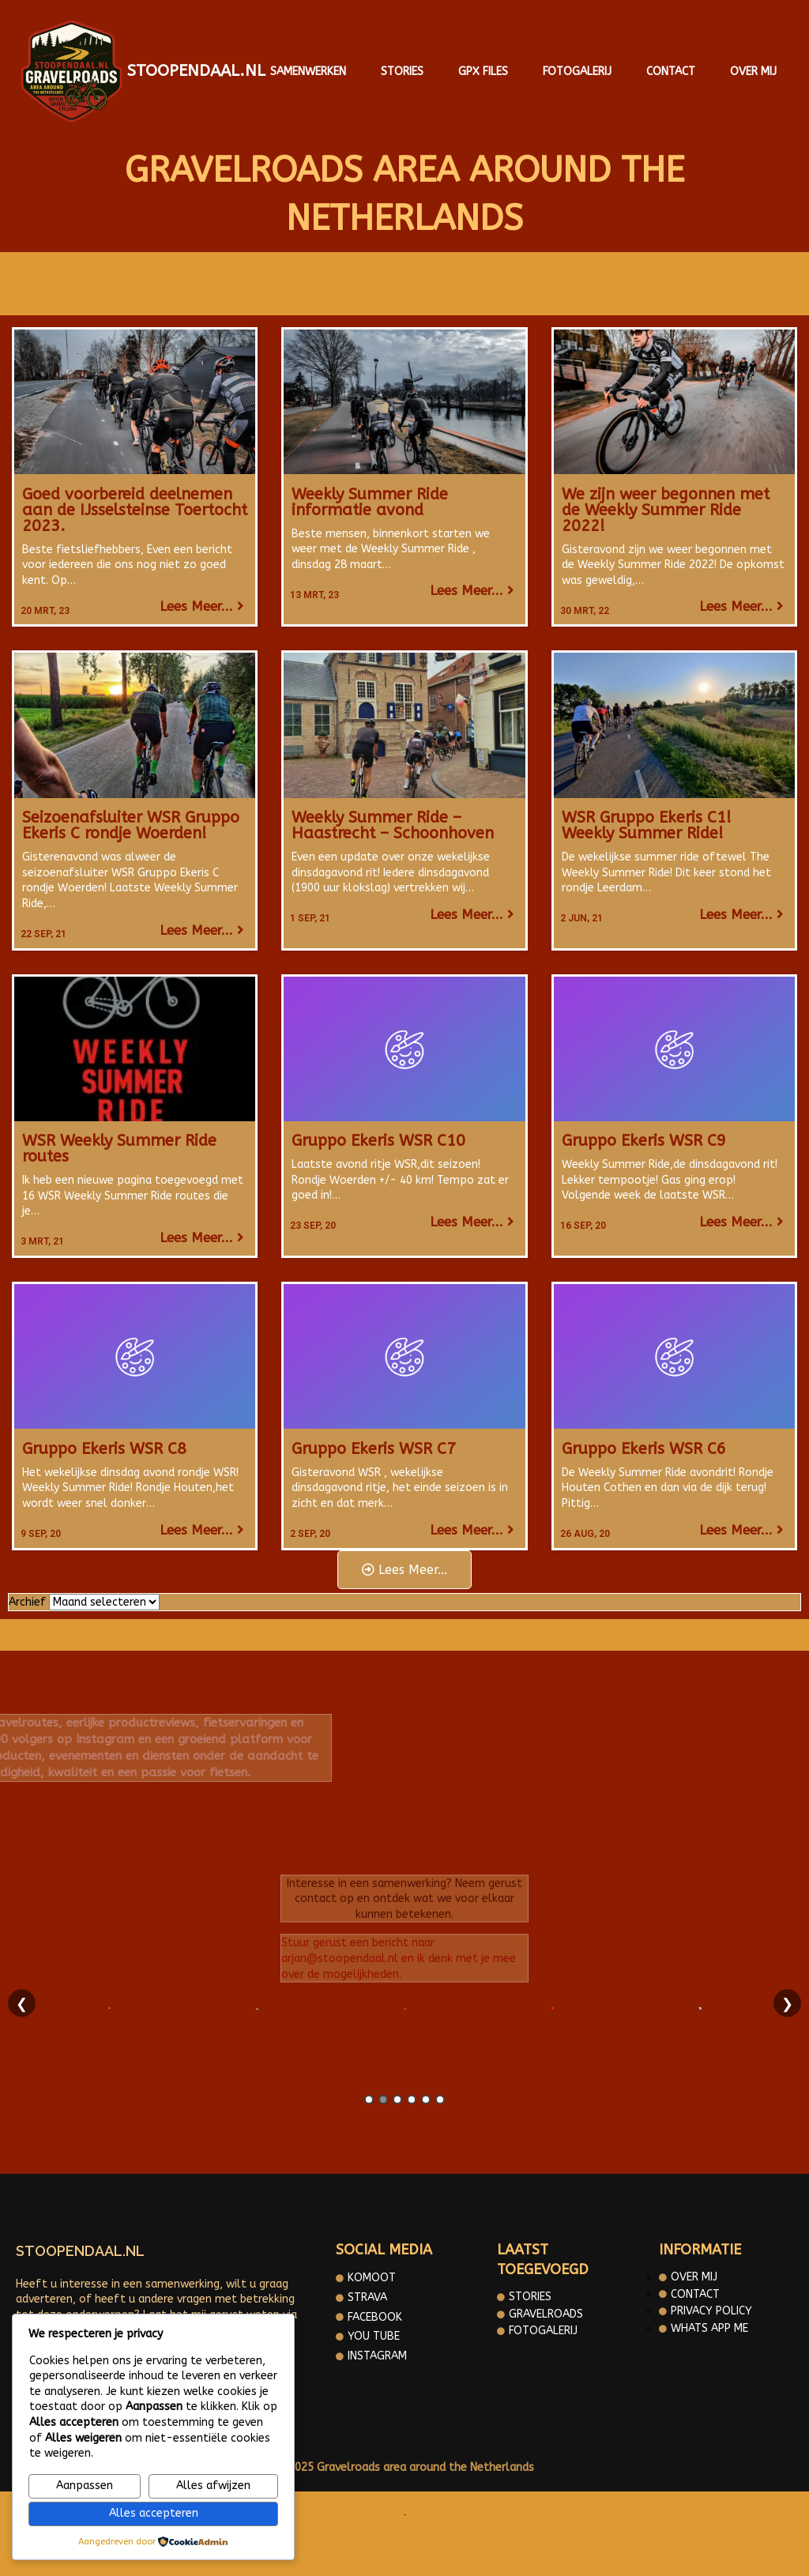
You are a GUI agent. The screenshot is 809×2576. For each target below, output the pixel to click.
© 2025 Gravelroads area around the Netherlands (404, 2467)
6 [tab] (440, 2099)
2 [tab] (383, 2099)
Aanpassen (84, 2485)
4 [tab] (411, 2099)
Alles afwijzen (213, 2485)
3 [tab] (397, 2099)
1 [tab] (369, 2099)
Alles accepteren (153, 2513)
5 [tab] (426, 2099)
